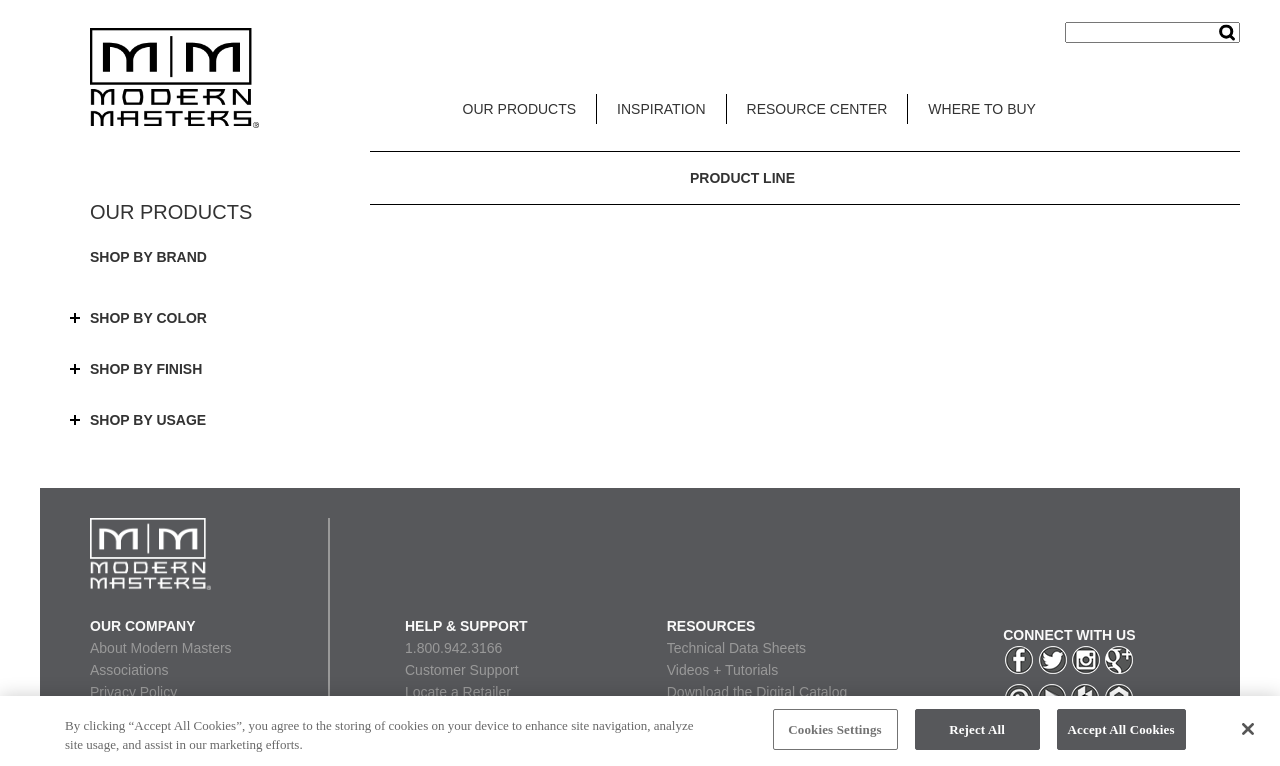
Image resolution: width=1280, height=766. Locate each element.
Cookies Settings (834, 736)
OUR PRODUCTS (520, 109)
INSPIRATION (661, 109)
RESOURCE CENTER (817, 109)
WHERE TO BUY (982, 109)
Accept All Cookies (1121, 736)
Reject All (977, 736)
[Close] (1248, 736)
